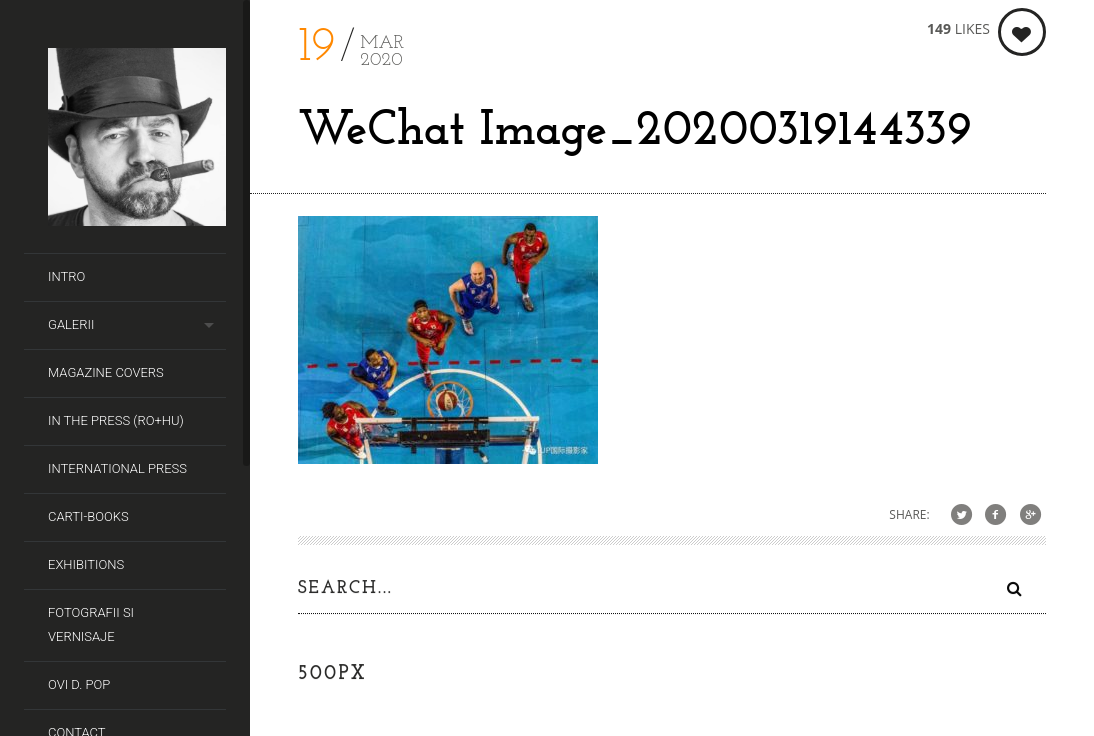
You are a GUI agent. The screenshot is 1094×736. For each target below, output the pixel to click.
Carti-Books (88, 516)
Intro (66, 276)
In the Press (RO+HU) (116, 420)
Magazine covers (106, 372)
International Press (117, 468)
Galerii (71, 324)
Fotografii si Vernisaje (91, 624)
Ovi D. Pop (79, 684)
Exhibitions (86, 564)
